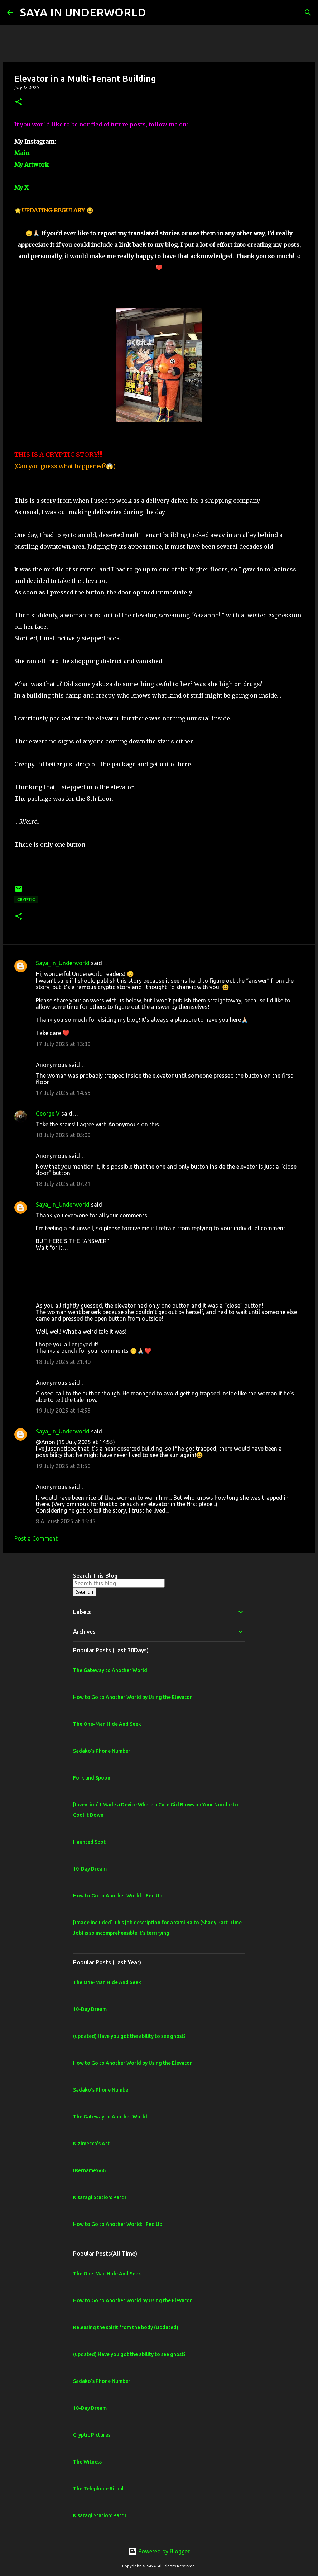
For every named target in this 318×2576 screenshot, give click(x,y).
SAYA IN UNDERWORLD (83, 12)
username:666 (89, 2170)
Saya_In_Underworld (63, 963)
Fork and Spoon (91, 1778)
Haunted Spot (89, 1842)
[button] (18, 102)
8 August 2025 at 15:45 (66, 1521)
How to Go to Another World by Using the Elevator (132, 1697)
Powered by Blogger (159, 2551)
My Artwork (31, 164)
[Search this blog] (119, 1583)
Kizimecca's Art (91, 2143)
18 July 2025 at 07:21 (63, 1184)
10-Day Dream (90, 1869)
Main (21, 153)
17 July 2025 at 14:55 (63, 1093)
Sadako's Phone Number (101, 1751)
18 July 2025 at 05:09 (63, 1135)
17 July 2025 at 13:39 (63, 1044)
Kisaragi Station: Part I (99, 2197)
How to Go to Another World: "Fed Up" (119, 1896)
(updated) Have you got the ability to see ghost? (129, 2036)
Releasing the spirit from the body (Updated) (125, 2327)
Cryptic (26, 899)
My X (21, 187)
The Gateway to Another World (110, 1670)
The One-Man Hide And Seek (107, 1724)
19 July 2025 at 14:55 (63, 1410)
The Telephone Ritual (98, 2488)
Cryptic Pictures (91, 2435)
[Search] (156, 12)
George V (48, 1113)
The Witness (87, 2462)
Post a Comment (36, 1538)
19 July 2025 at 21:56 (63, 1466)
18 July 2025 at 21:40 (63, 1362)
